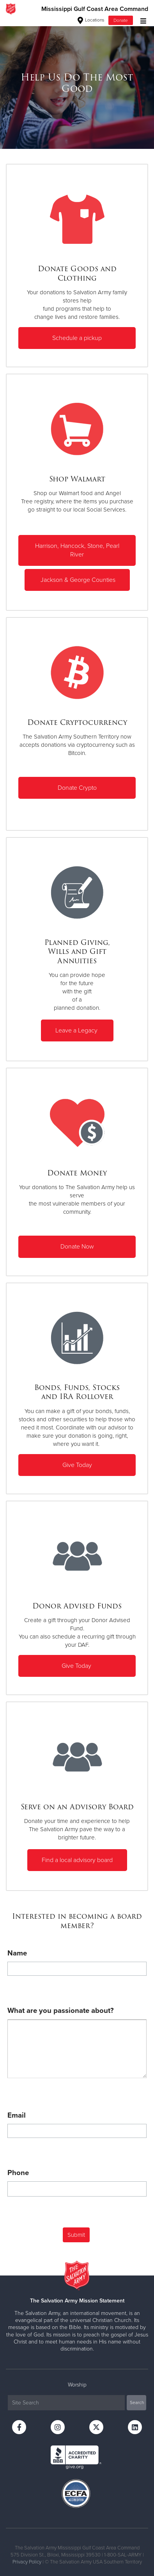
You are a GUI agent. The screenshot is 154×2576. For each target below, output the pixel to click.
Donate (120, 20)
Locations (91, 20)
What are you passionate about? (60, 2010)
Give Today (77, 1465)
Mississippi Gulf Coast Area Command (94, 9)
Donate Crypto (77, 788)
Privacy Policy (26, 2562)
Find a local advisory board (77, 1860)
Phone (18, 2172)
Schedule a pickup (77, 338)
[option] (77, 83)
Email (16, 2115)
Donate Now (77, 1246)
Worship (77, 2384)
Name (17, 1953)
